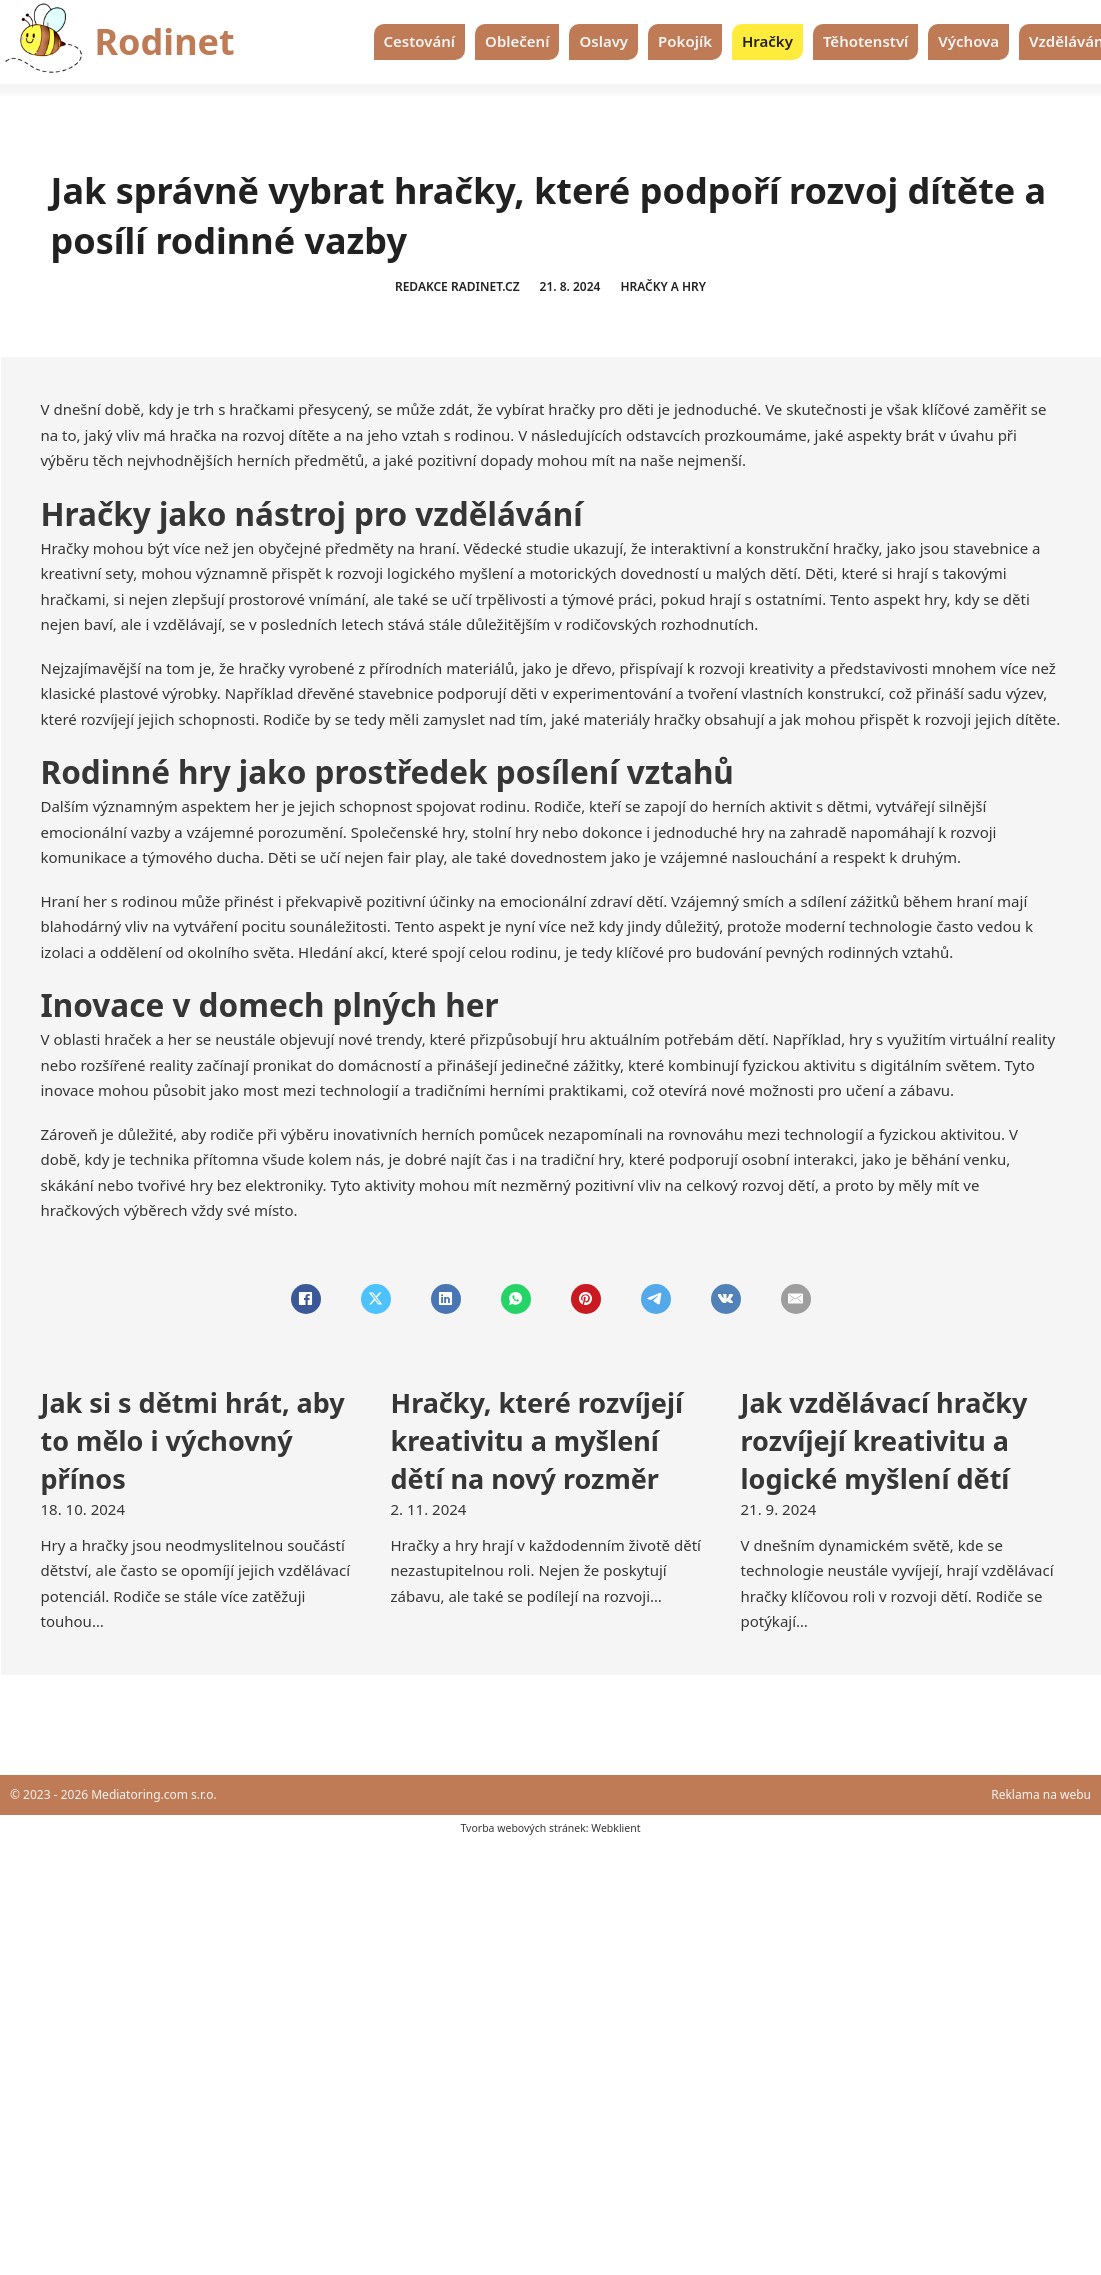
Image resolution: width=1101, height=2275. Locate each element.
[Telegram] (656, 1299)
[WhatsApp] (516, 1299)
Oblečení (517, 41)
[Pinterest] (586, 1299)
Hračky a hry (663, 286)
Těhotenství (865, 41)
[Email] (796, 1299)
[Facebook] (306, 1299)
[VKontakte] (726, 1299)
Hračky (767, 41)
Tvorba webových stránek (522, 1828)
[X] (376, 1299)
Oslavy (603, 41)
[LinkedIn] (446, 1299)
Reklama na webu (1041, 1794)
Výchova (968, 41)
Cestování (420, 41)
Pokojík (685, 41)
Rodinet (165, 41)
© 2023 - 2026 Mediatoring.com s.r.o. (113, 1794)
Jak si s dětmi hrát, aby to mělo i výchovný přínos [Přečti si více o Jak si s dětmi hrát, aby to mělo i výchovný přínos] (193, 1440)
